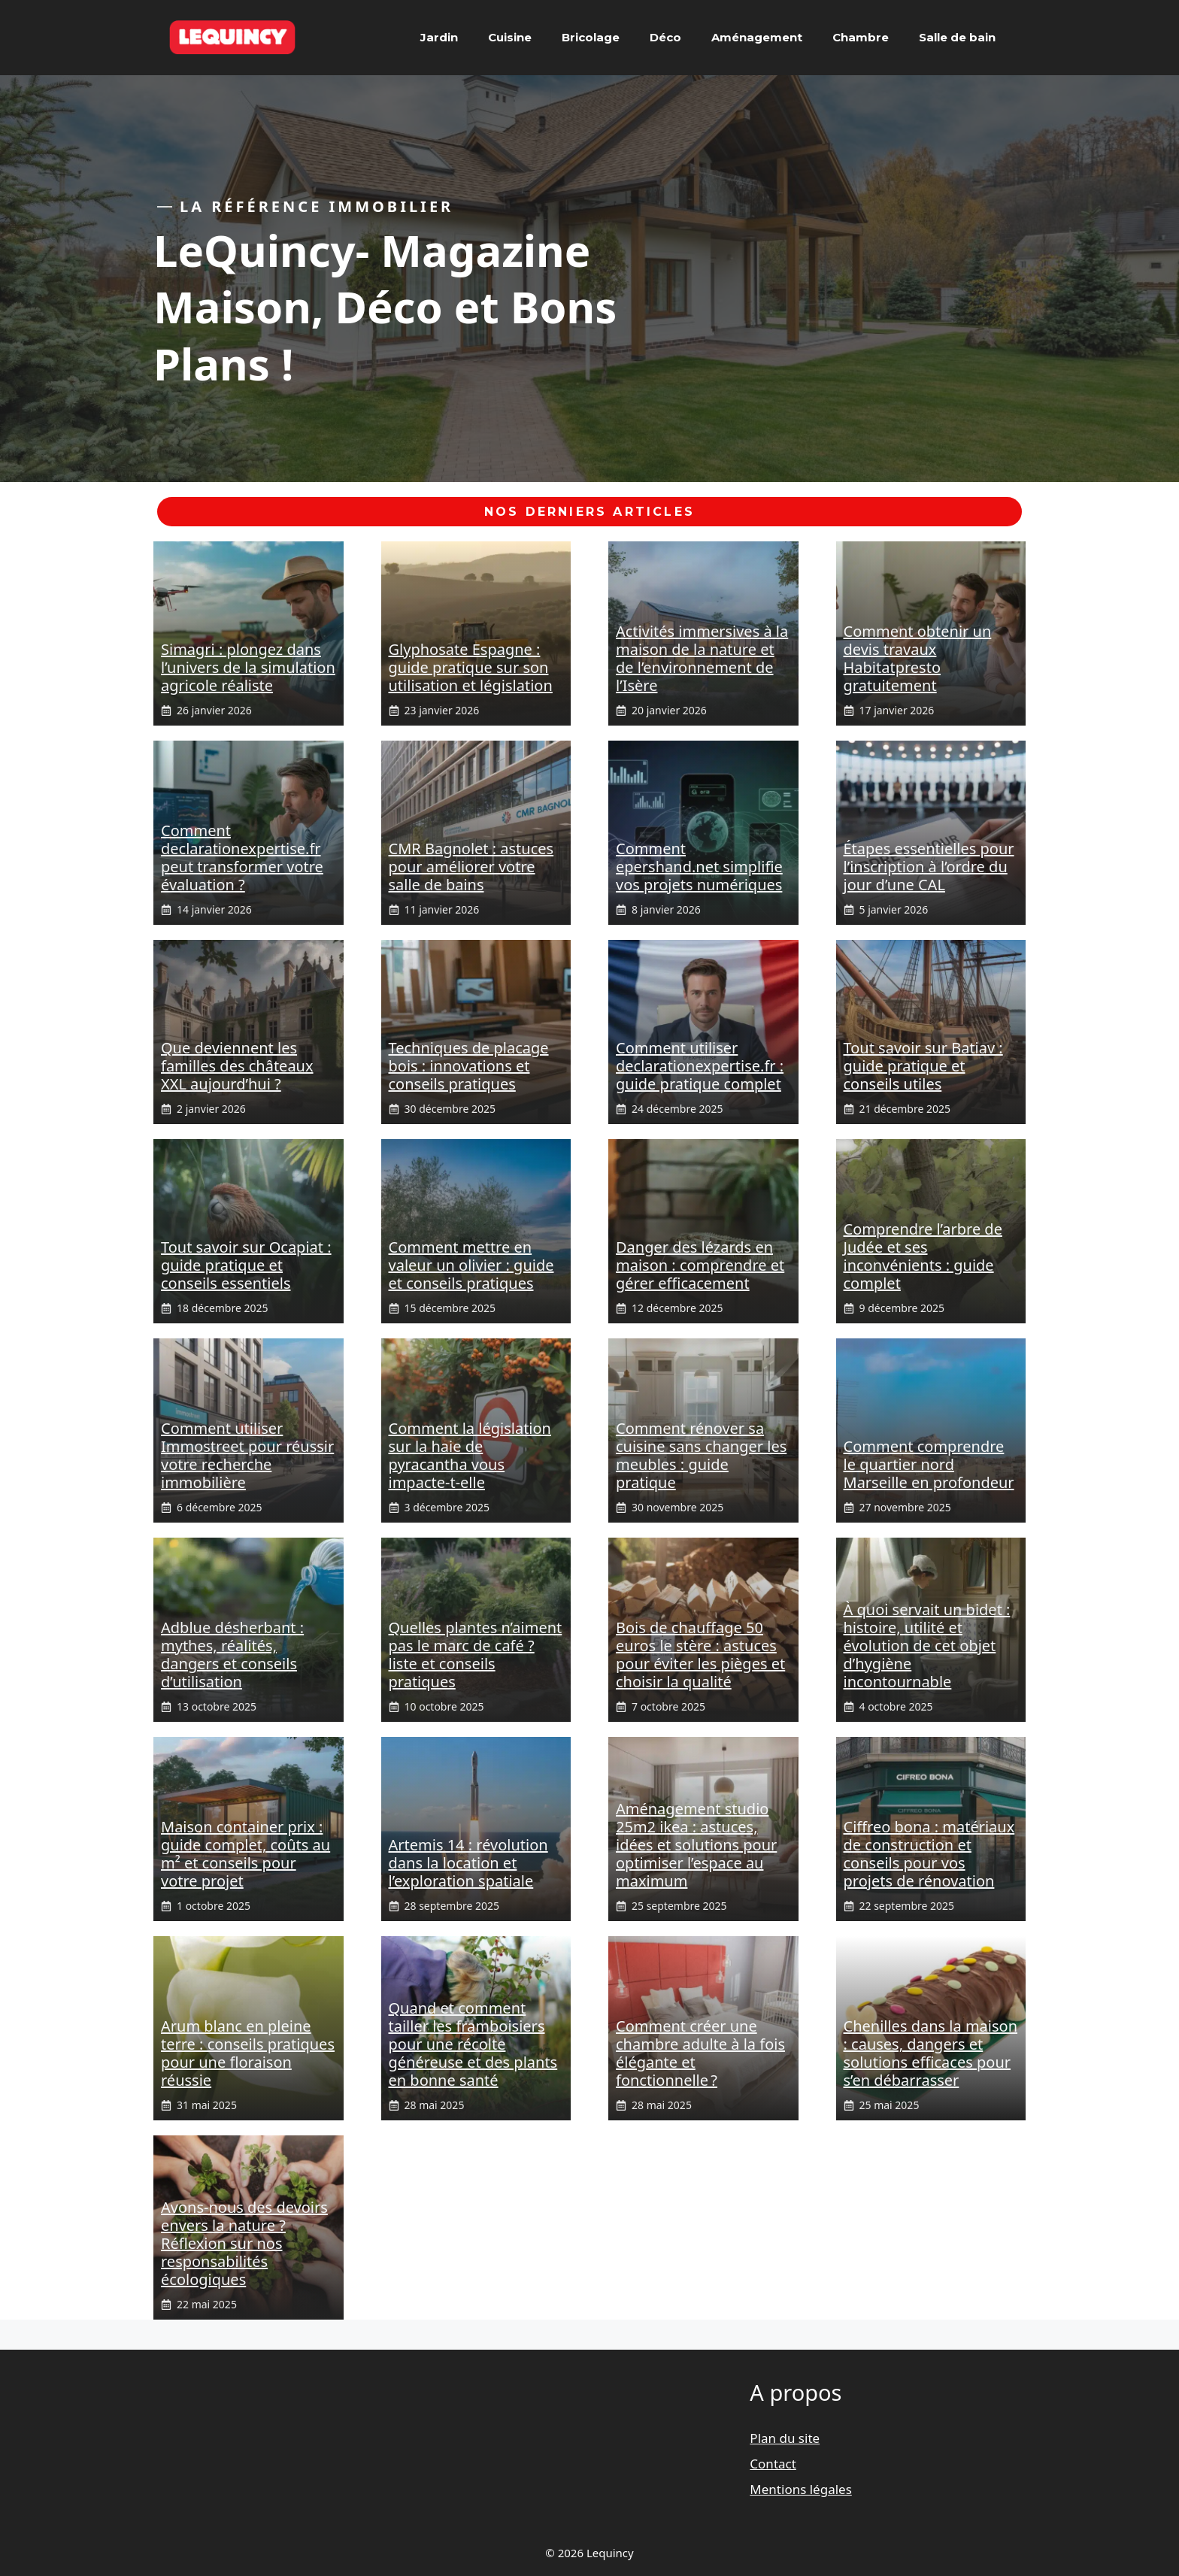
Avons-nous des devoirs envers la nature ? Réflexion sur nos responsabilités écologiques (244, 2243)
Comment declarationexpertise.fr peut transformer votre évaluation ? (242, 857)
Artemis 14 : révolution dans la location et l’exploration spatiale (468, 1863)
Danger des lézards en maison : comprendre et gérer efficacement (700, 1265)
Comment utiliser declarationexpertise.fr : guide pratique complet (699, 1066)
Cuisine (510, 37)
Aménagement (756, 37)
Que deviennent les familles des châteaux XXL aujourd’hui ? (237, 1066)
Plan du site (785, 2438)
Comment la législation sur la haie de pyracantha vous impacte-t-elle (470, 1455)
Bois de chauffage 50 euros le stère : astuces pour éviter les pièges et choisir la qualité (700, 1654)
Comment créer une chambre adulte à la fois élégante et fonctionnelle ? (700, 2053)
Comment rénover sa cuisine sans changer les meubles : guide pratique (701, 1455)
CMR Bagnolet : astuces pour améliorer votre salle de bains (471, 866)
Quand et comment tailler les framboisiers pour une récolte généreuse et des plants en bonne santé (473, 2044)
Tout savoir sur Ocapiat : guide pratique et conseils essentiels (246, 1265)
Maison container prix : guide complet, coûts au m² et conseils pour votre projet (245, 1854)
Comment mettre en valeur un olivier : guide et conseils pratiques (471, 1265)
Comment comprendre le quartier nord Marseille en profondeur (929, 1464)
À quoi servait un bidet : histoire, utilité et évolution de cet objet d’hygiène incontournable (927, 1645)
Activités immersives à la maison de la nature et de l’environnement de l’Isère (702, 658)
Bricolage (591, 37)
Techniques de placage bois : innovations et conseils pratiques (469, 1066)
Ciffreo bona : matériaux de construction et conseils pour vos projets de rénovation (929, 1854)
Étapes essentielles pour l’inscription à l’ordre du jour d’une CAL (929, 866)
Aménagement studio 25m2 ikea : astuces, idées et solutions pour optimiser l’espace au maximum (696, 1845)
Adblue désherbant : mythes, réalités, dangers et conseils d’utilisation (232, 1654)
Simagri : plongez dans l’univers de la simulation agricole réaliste (248, 667)
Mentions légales (800, 2489)
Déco (665, 37)
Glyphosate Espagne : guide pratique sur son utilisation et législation (471, 667)
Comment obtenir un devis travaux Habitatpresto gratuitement (918, 658)
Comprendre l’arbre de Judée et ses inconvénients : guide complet (923, 1256)
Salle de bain (957, 37)
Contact (773, 2463)
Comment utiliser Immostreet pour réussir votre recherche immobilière (247, 1455)
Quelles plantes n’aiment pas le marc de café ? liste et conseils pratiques (475, 1654)
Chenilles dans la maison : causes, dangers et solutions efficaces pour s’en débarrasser (931, 2053)
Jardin (439, 37)
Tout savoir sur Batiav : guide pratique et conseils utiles (923, 1066)
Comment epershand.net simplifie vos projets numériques (699, 866)
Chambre (860, 37)
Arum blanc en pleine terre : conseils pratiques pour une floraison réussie (248, 2053)
